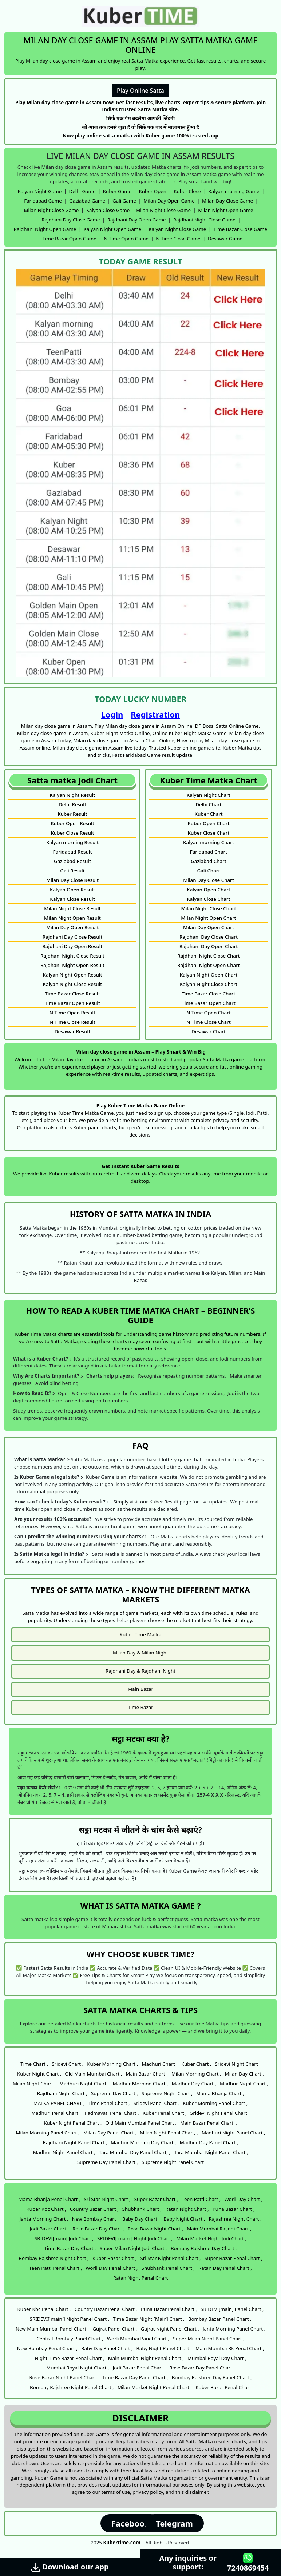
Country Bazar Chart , (94, 2209)
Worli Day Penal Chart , (112, 2268)
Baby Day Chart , (141, 2219)
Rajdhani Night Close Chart (208, 955)
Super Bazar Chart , (156, 2199)
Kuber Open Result (72, 823)
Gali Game (124, 200)
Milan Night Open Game (225, 210)
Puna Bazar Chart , (234, 2209)
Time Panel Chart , (109, 2103)
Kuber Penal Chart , (165, 2113)
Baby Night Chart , (184, 2219)
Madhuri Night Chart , (84, 2083)
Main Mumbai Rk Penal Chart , (229, 2348)
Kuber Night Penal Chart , (73, 2123)
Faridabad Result (72, 851)
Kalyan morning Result (72, 842)
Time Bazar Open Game (69, 238)
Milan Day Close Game (227, 200)
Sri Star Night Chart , (107, 2199)
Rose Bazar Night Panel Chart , (64, 2377)
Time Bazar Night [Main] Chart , (148, 2319)
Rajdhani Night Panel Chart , (75, 2142)
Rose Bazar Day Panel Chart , (202, 2367)
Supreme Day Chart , (114, 2093)
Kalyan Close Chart (208, 899)
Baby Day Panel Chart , (107, 2348)
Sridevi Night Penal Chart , (220, 2113)
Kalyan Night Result (72, 795)
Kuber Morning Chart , (112, 2064)
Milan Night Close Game (51, 210)
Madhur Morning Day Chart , (143, 2142)
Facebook (130, 2523)
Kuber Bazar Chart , (114, 2258)
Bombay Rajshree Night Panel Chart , (72, 2387)
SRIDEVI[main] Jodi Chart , (64, 2238)
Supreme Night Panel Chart (173, 2162)
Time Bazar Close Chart (208, 993)
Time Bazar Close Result (72, 993)
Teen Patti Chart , (201, 2199)
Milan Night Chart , (34, 2083)
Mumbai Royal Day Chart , (216, 2358)
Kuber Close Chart (209, 833)
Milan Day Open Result (72, 927)
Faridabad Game (43, 200)
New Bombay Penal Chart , (47, 2348)
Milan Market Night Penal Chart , (155, 2387)
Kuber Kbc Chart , (46, 2209)
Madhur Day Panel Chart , (209, 2142)
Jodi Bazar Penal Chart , (139, 2367)
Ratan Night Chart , (187, 2209)
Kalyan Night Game (40, 191)
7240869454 (248, 2562)
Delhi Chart (208, 804)
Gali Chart (208, 870)
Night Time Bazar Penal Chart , (69, 2358)
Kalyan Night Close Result (72, 984)
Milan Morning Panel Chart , (47, 2132)
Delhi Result (72, 804)
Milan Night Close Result (72, 908)
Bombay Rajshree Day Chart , (204, 2248)
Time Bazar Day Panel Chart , (135, 2377)
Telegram (174, 2523)
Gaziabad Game (87, 200)
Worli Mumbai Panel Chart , (138, 2338)
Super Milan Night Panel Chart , (208, 2338)
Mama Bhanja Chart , (220, 2093)
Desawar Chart (208, 1031)
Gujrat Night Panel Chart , (169, 2328)
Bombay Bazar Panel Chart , (220, 2319)
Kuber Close (187, 191)
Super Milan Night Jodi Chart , (133, 2248)
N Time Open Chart (208, 1012)
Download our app (69, 2567)
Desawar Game (225, 238)
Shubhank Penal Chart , (168, 2268)
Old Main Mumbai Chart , (93, 2073)
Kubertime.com (121, 2542)
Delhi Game (82, 191)
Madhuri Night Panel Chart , (233, 2132)
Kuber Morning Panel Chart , (215, 2103)
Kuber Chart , (196, 2064)
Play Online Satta (140, 91)
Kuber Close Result (72, 833)
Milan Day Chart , (244, 2073)
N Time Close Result (72, 1022)
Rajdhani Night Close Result (72, 955)
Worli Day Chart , (243, 2199)
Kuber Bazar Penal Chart (223, 2387)
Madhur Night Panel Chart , (64, 2152)
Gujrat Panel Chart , (114, 2328)
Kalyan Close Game (108, 210)
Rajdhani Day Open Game (136, 219)
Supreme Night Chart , (167, 2093)
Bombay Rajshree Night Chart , (53, 2258)
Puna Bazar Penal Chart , (169, 2309)
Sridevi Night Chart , (238, 2064)
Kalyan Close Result (72, 899)
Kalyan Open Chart (208, 889)
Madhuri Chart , (159, 2064)
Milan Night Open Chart (208, 918)
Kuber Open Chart (208, 823)
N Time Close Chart (208, 1022)
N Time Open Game (126, 238)
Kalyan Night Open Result (72, 974)
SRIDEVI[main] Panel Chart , (232, 2309)
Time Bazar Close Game (241, 229)
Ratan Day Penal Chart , (225, 2268)
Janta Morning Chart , (44, 2219)
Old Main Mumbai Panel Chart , (141, 2123)
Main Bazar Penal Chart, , (208, 2123)
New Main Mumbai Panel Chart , (52, 2328)
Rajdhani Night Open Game (45, 229)
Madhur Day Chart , (194, 2083)
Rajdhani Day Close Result (73, 937)
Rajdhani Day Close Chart (208, 937)
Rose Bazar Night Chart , (155, 2228)
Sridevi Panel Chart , (156, 2103)
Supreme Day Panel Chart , (107, 2162)
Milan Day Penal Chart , (109, 2132)
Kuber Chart (209, 814)
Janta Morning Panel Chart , (234, 2328)
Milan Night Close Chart (208, 908)
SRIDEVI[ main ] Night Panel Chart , (70, 2319)
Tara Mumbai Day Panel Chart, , (134, 2152)
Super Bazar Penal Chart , (233, 2258)
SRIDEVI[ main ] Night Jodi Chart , (135, 2238)
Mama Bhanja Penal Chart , (49, 2199)
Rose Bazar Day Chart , (98, 2228)
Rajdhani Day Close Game (70, 219)
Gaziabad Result (72, 861)
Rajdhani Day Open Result (73, 946)
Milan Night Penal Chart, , (169, 2132)
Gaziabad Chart (208, 861)
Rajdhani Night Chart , (62, 2093)
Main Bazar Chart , (146, 2073)
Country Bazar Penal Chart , (106, 2309)
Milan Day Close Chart (208, 880)
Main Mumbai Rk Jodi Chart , (219, 2228)
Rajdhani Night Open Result (72, 965)
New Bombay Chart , (95, 2219)
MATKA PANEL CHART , (59, 2103)
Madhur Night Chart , (244, 2083)
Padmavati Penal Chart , (111, 2113)
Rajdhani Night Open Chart (208, 965)
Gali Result (72, 870)
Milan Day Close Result (72, 880)
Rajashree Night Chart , (235, 2219)
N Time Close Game (178, 238)
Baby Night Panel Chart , (163, 2348)
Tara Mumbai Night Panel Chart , (211, 2152)
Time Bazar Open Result (72, 1003)
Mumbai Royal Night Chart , (77, 2367)
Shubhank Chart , (142, 2209)
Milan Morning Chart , (196, 2073)
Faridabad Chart (208, 851)
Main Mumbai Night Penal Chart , (146, 2358)
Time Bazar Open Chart (209, 1003)
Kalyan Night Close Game (177, 229)
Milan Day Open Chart (208, 927)
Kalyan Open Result (72, 889)
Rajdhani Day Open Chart (208, 946)
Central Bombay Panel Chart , (69, 2338)
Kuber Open (152, 191)
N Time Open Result (72, 1012)
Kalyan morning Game (234, 191)
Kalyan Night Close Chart (208, 984)
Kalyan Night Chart (208, 795)
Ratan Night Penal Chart (140, 2278)
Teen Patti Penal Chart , (55, 2268)
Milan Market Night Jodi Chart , (211, 2238)
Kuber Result (72, 814)
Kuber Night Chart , (39, 2073)
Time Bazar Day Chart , (70, 2248)
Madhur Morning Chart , (140, 2083)
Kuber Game (117, 191)
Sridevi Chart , (67, 2064)
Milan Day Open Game (169, 200)
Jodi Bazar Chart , (49, 2228)
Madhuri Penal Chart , (56, 2113)
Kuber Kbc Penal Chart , (44, 2309)
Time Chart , (34, 2064)
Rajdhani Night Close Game (204, 219)
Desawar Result (73, 1031)
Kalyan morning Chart (208, 842)
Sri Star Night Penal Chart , (170, 2258)
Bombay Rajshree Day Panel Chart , (212, 2377)
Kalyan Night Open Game (112, 229)
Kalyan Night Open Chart (209, 974)
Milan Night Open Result (72, 918)
